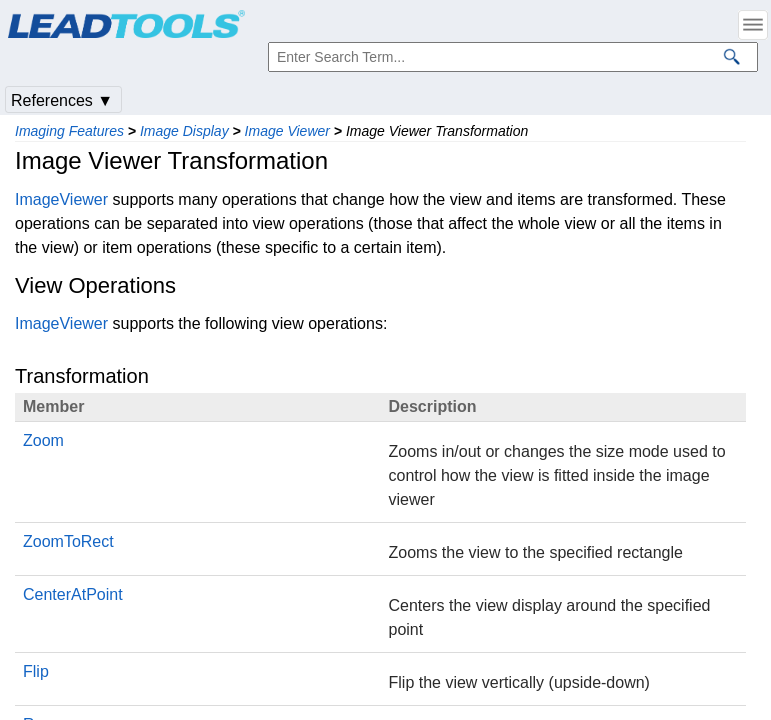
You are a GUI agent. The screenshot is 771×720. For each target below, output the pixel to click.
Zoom (43, 440)
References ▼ (62, 100)
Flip (36, 671)
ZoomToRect (68, 541)
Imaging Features (69, 131)
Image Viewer (287, 131)
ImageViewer (61, 199)
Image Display (184, 131)
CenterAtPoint (73, 594)
